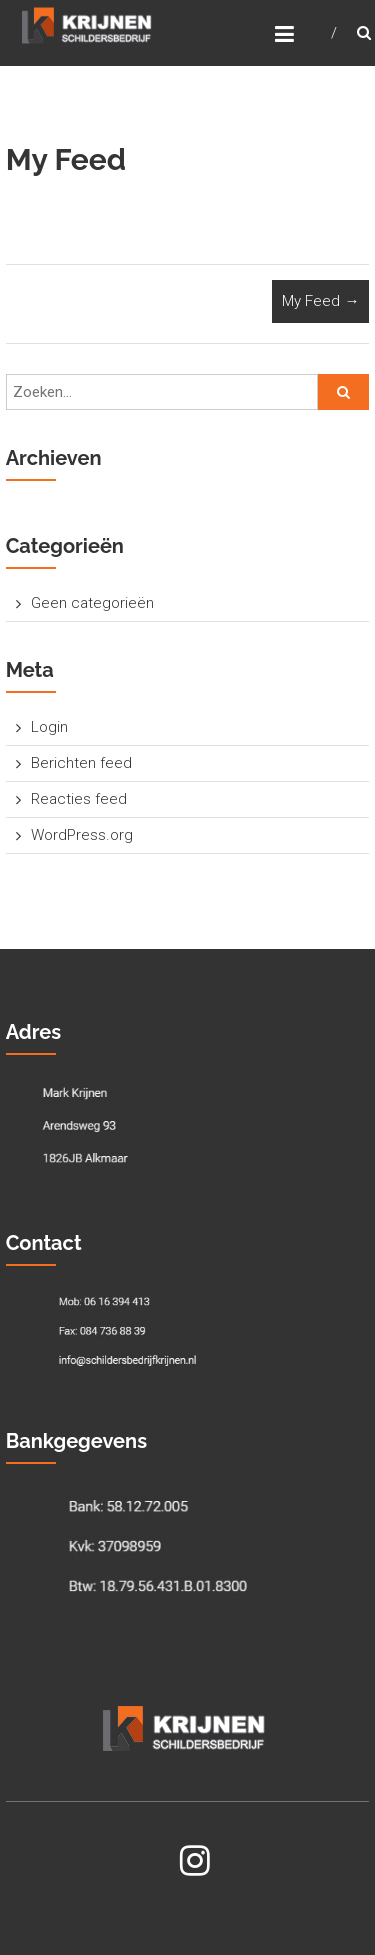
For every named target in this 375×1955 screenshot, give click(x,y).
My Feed (320, 301)
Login (49, 727)
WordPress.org (82, 835)
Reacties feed (79, 799)
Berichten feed (81, 763)
